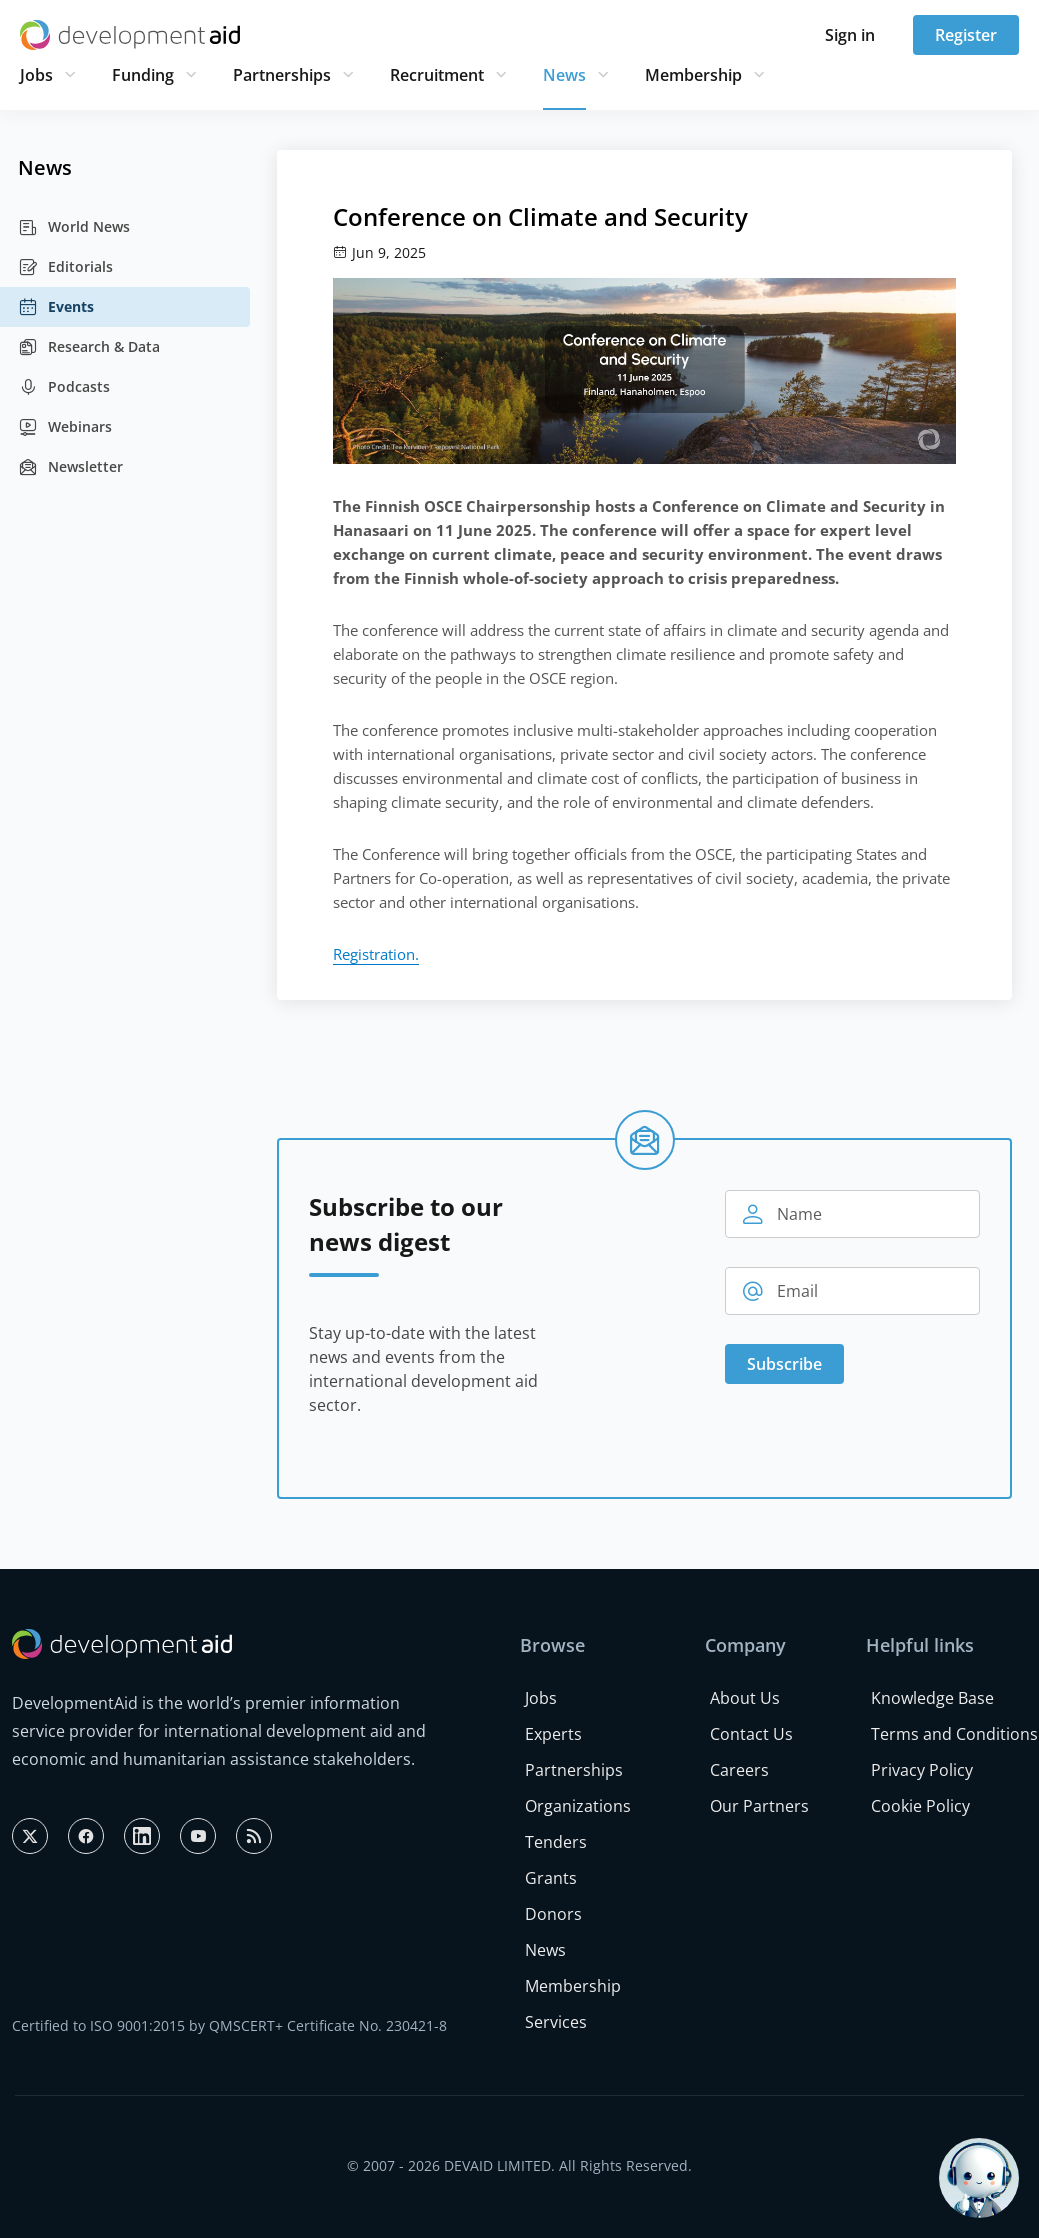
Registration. (376, 954)
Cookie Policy (920, 1806)
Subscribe (784, 1364)
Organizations (578, 1806)
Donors (553, 1914)
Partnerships (282, 75)
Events (56, 307)
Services (556, 2022)
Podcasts (64, 387)
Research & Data (89, 347)
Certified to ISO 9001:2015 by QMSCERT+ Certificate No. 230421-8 (229, 2025)
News (564, 75)
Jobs (36, 75)
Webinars (65, 427)
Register (966, 35)
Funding (143, 75)
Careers (739, 1770)
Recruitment (437, 75)
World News (74, 227)
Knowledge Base (932, 1698)
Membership (693, 75)
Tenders (556, 1842)
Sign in (850, 35)
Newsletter (70, 467)
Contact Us (751, 1734)
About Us (745, 1698)
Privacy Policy (922, 1770)
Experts (553, 1734)
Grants (551, 1878)
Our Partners (759, 1806)
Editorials (65, 267)
